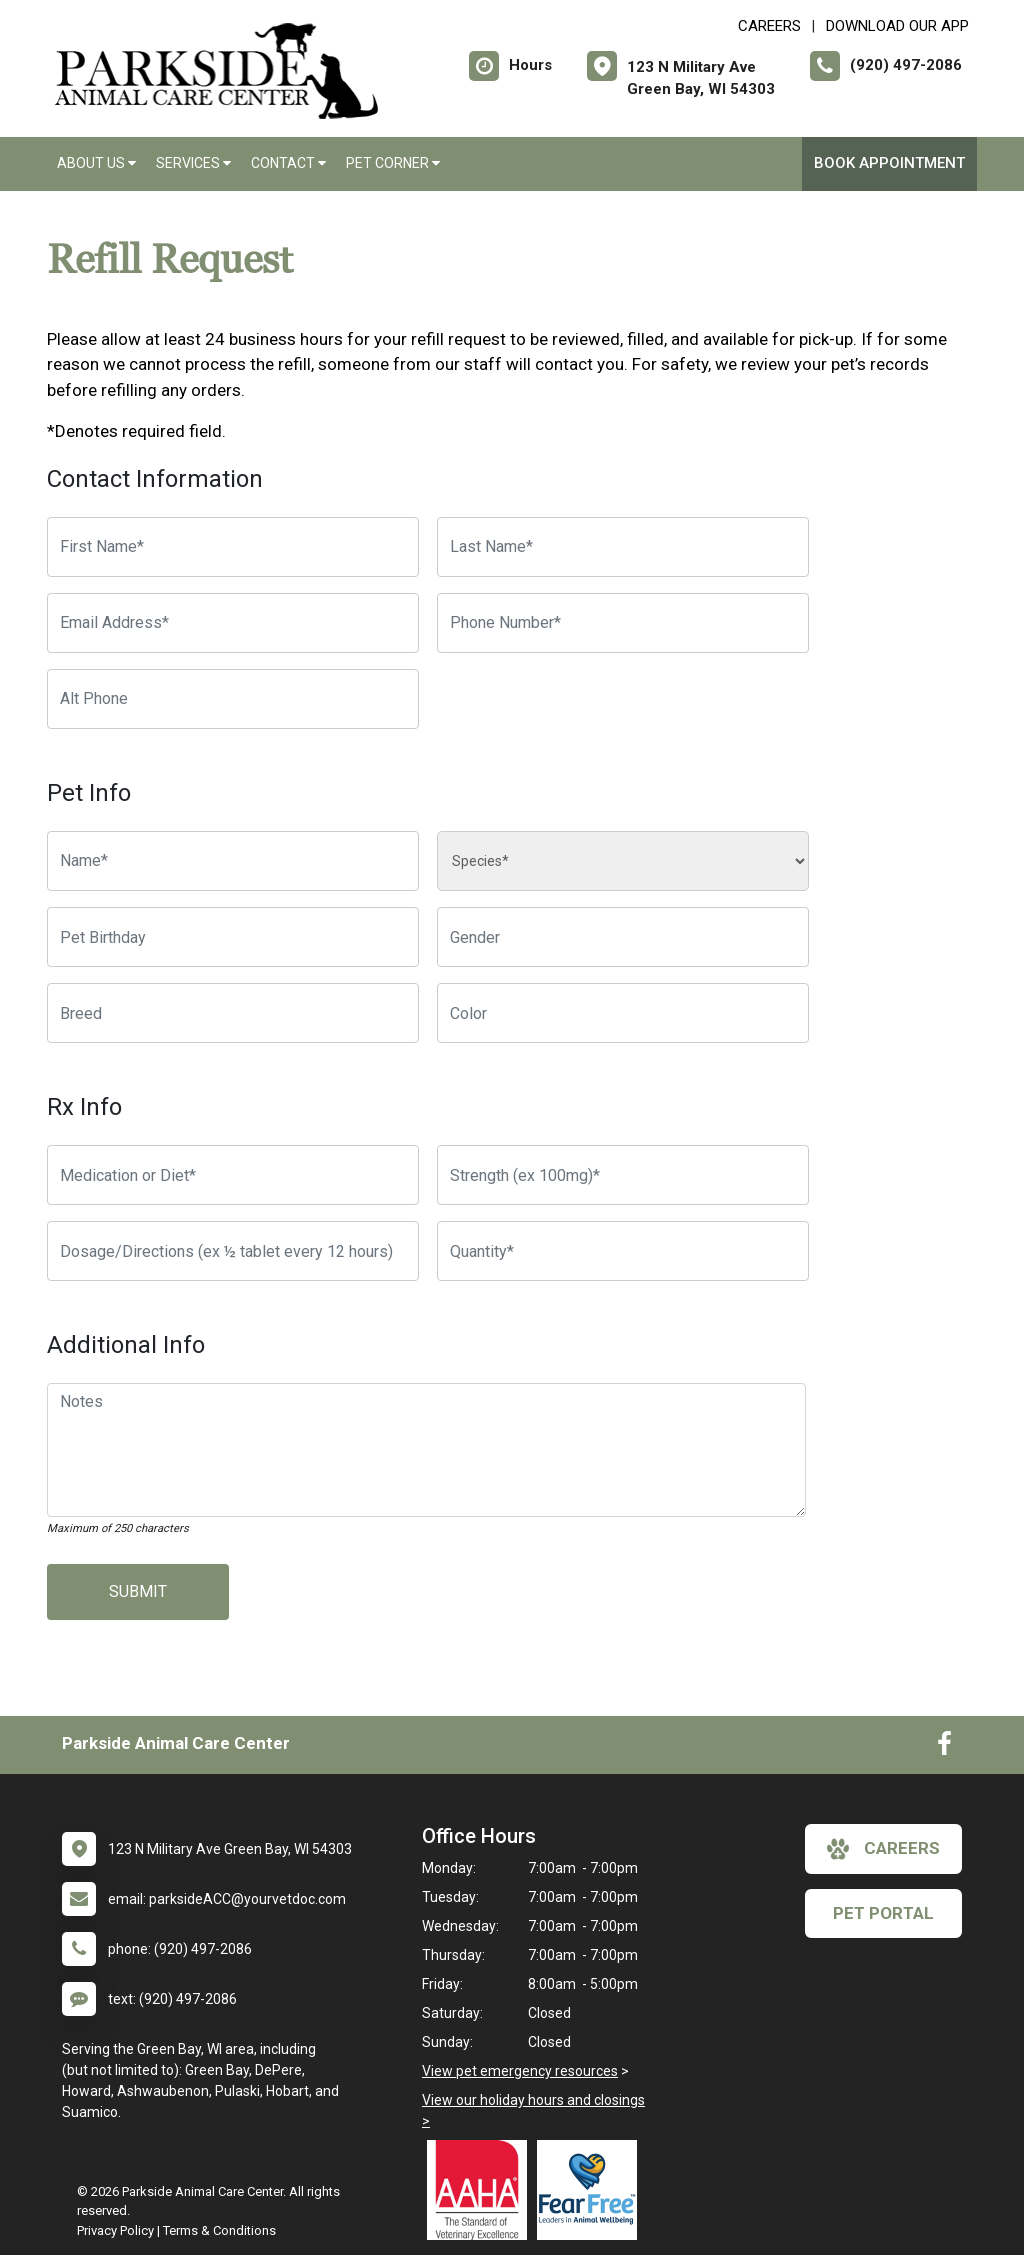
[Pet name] (233, 861)
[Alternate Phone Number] (233, 699)
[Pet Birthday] (233, 937)
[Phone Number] (623, 623)
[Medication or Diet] (233, 1175)
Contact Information (155, 479)
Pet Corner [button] (393, 163)
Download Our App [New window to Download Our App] (897, 26)
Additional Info (126, 1345)
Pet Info (89, 793)
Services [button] (193, 163)
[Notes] (426, 1450)
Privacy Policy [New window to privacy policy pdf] (115, 2230)
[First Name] (233, 547)
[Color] (623, 1013)
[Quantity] (623, 1251)
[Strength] (623, 1175)
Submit (138, 1591)
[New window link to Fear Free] (592, 2190)
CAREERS (769, 26)
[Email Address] (233, 623)
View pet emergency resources (520, 2071)
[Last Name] (623, 547)
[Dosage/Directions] (233, 1251)
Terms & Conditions (219, 2230)
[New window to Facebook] (944, 1748)
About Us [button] (96, 163)
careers (883, 1849)
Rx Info (84, 1107)
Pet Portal (883, 1913)
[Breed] (233, 1013)
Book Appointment (889, 163)
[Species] (623, 861)
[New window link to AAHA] (482, 2190)
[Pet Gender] (623, 937)
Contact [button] (288, 163)
